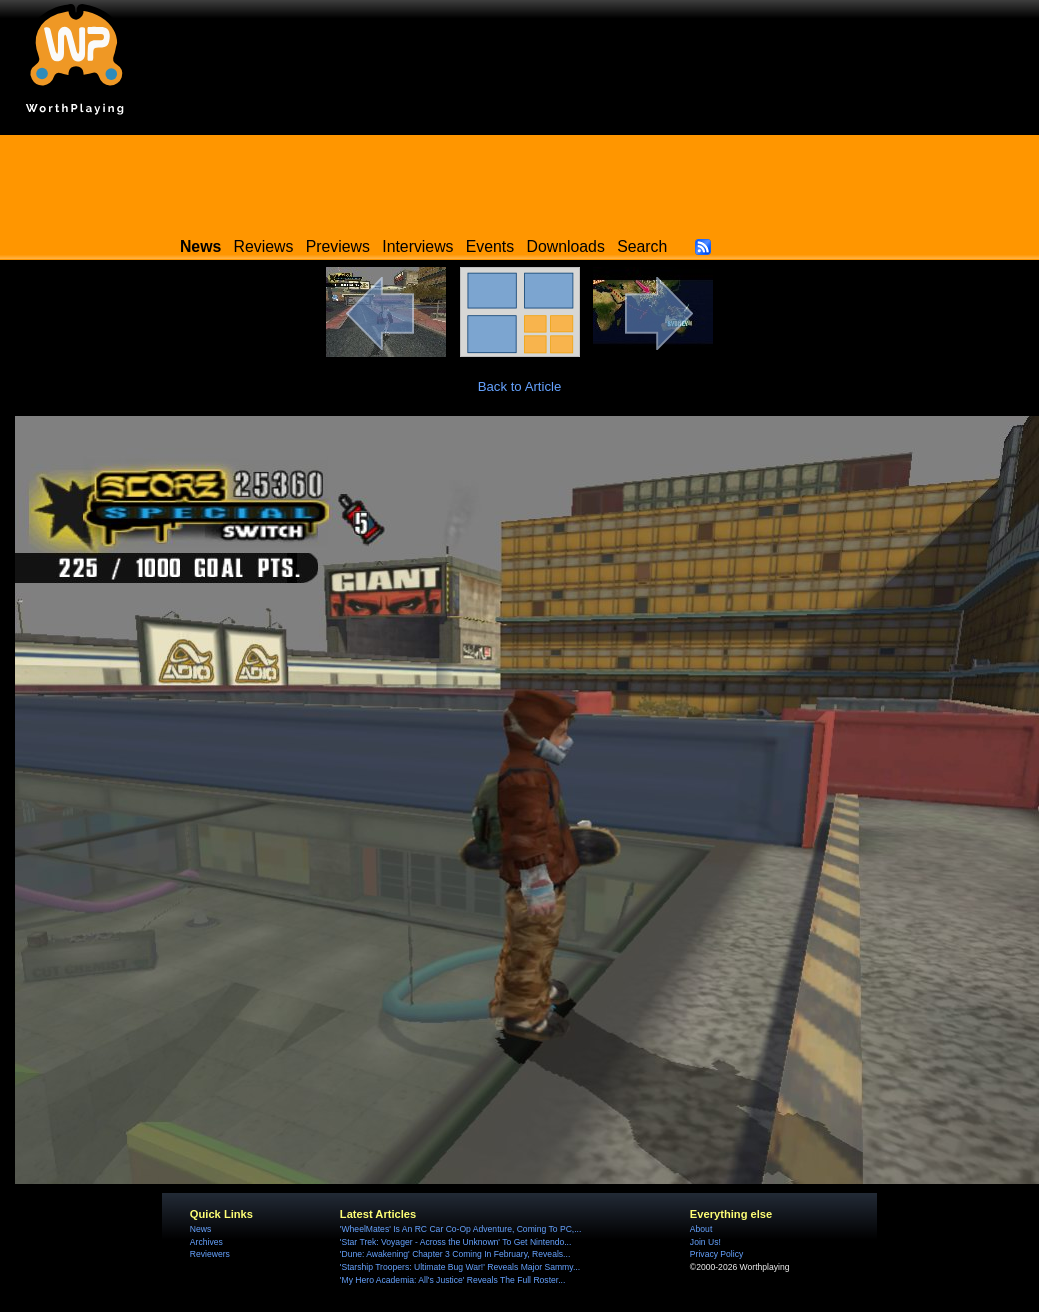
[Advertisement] (520, 180)
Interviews (417, 246)
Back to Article (520, 386)
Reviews (264, 246)
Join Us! (705, 1242)
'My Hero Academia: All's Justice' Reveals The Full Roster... (453, 1280)
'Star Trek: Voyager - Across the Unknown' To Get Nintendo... (456, 1242)
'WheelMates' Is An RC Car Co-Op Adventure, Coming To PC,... (461, 1229)
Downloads (566, 246)
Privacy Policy (716, 1254)
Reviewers (210, 1254)
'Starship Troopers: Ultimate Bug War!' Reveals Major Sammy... (460, 1267)
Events (490, 246)
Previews (338, 246)
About (701, 1229)
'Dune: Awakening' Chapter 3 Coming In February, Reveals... (455, 1254)
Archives (206, 1242)
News (200, 1229)
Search (642, 246)
